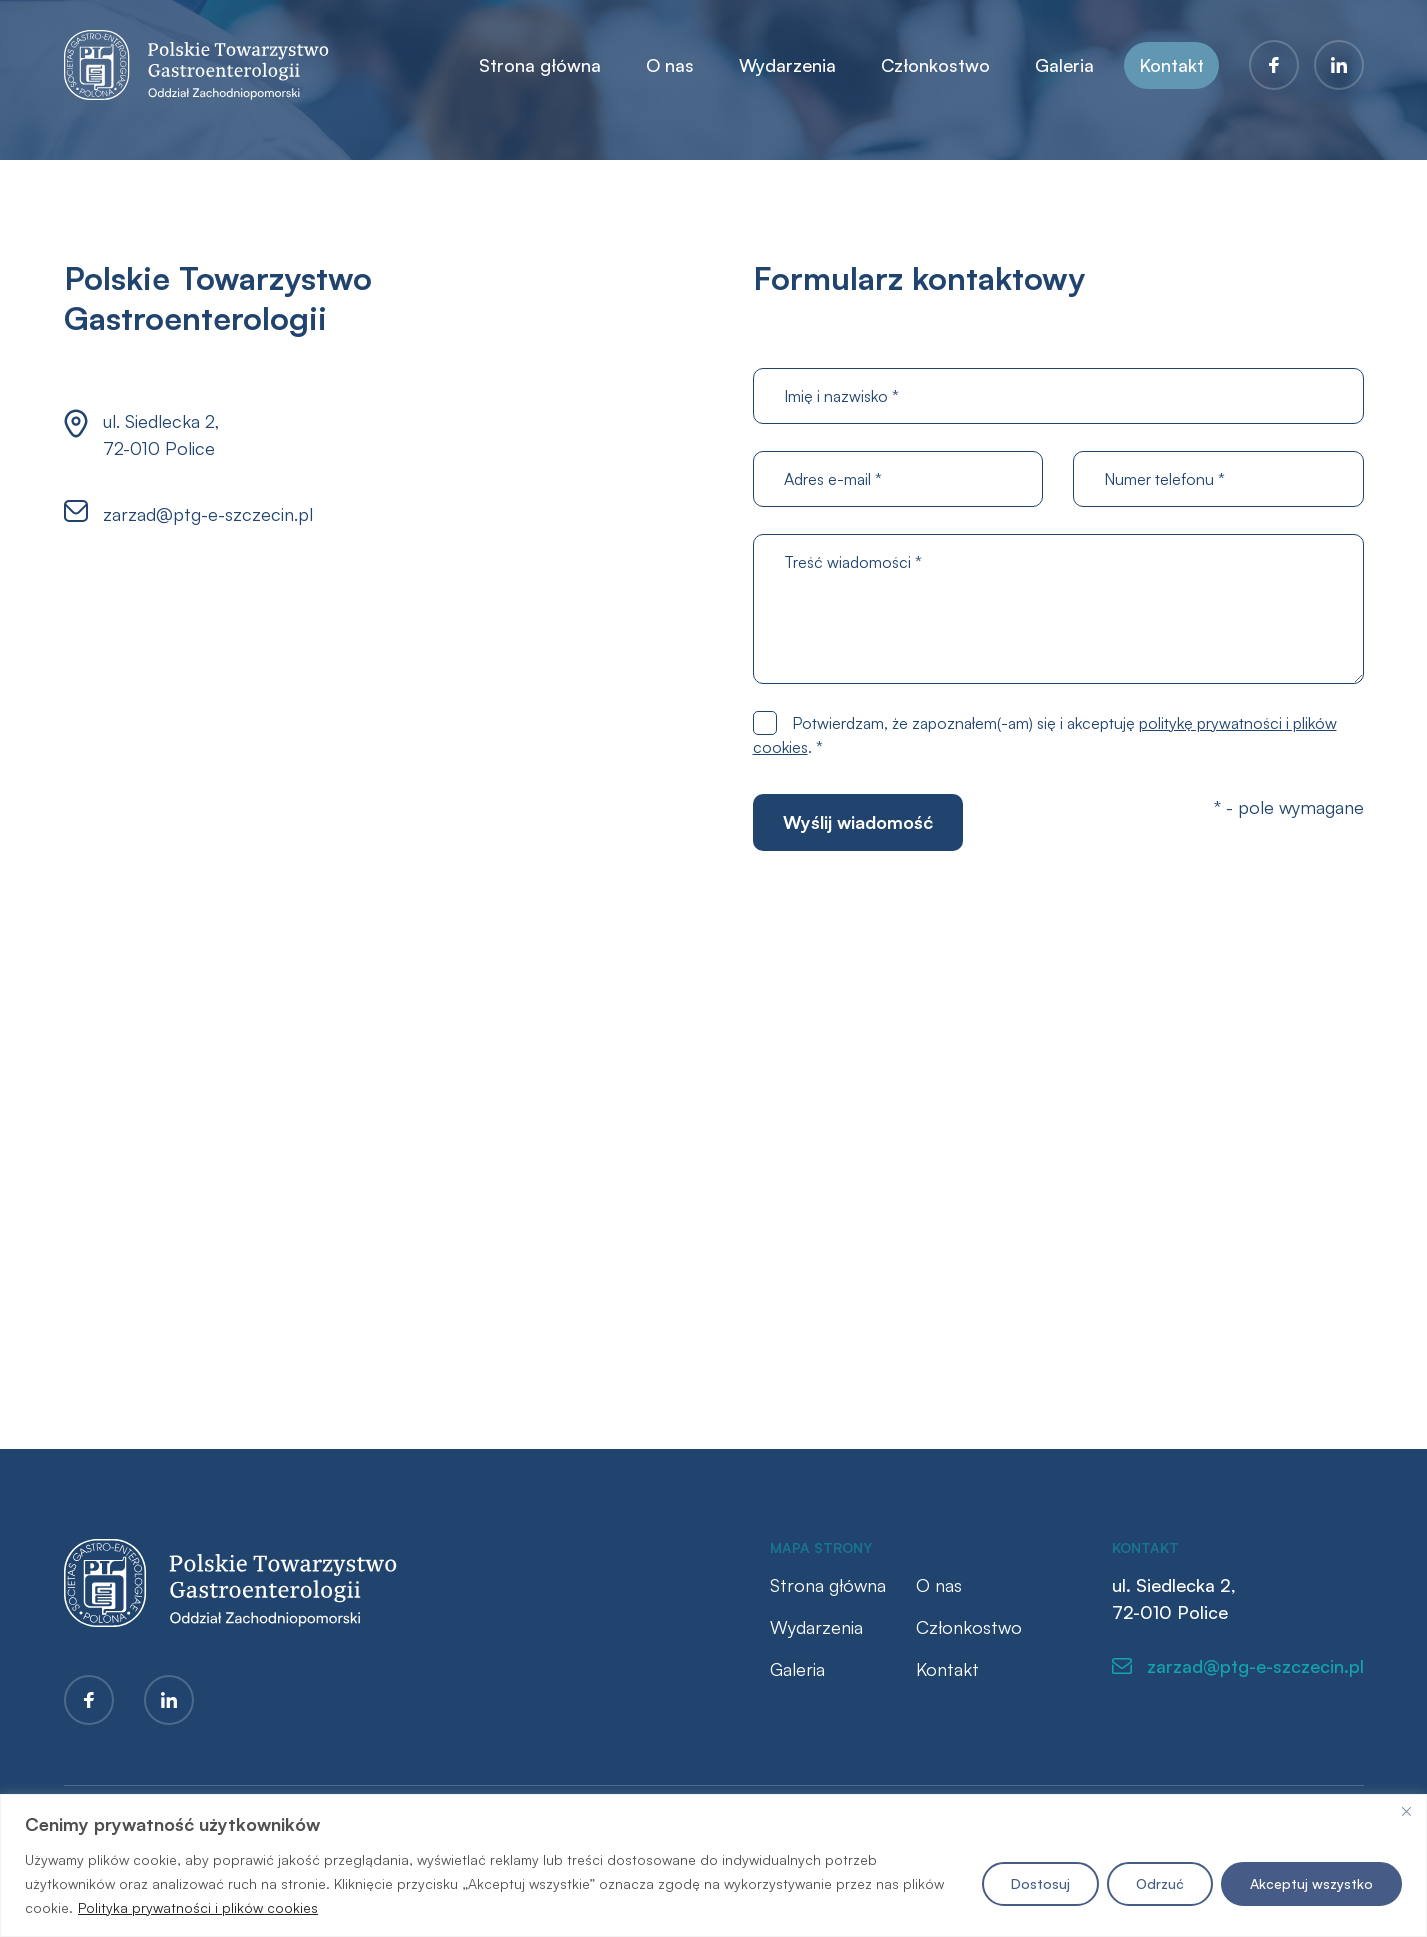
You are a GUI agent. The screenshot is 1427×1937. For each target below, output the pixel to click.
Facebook (1274, 65)
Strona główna (540, 65)
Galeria (1064, 65)
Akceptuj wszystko (1311, 1883)
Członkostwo (935, 65)
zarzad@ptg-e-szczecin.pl (208, 514)
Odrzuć (1160, 1883)
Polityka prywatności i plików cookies (198, 1907)
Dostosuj (1040, 1883)
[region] (713, 1865)
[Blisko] (1406, 1811)
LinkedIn (1339, 65)
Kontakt (1171, 65)
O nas (670, 65)
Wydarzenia (787, 65)
